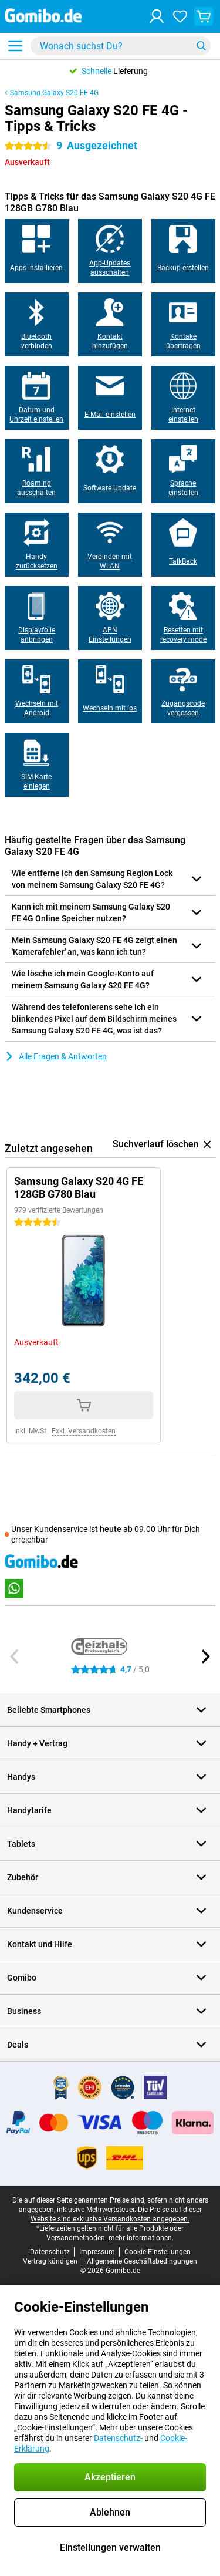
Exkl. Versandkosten (84, 1431)
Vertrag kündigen (50, 2261)
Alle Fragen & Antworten (56, 1056)
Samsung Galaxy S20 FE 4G (54, 93)
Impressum (97, 2252)
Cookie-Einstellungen (157, 2252)
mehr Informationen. (141, 2238)
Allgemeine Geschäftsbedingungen (142, 2261)
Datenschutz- (118, 2438)
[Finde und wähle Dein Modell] (121, 45)
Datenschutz (50, 2252)
